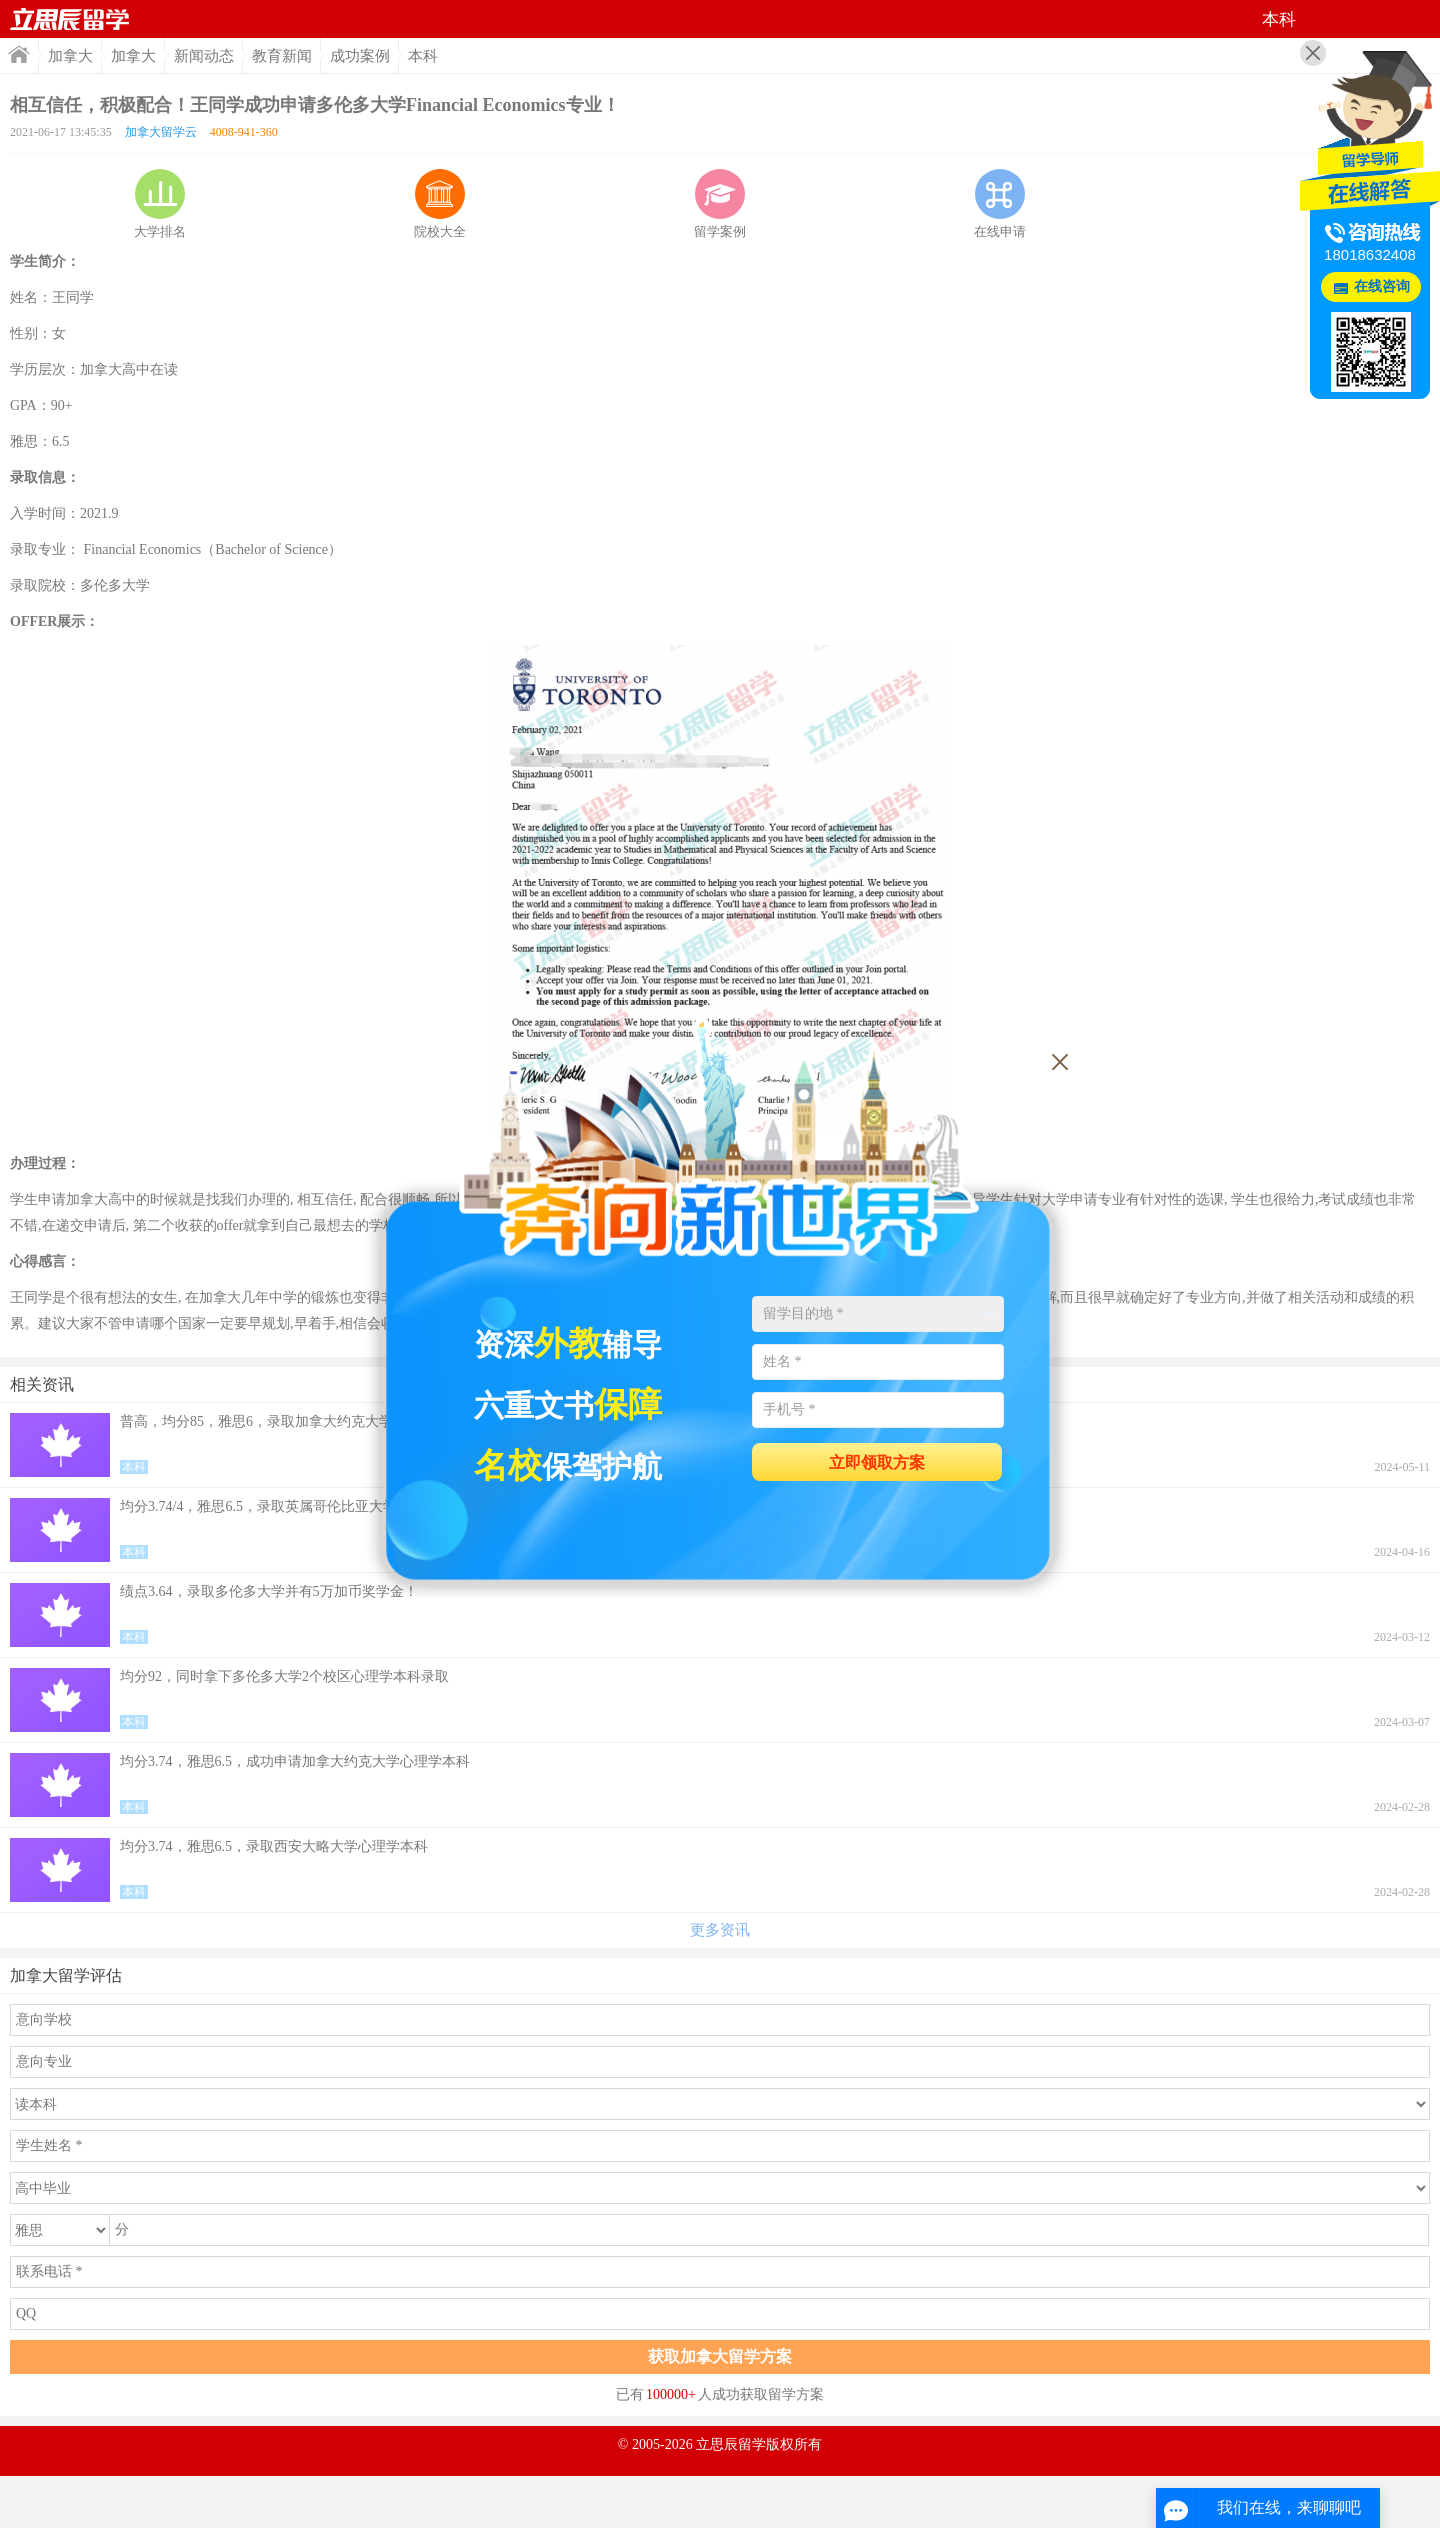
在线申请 (1000, 204)
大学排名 (160, 204)
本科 (423, 56)
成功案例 (360, 56)
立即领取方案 (877, 1462)
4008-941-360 (244, 132)
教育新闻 (282, 56)
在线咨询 (1382, 286)
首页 (70, 19)
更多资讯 (720, 1930)
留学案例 (720, 204)
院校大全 (440, 204)
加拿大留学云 (161, 132)
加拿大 (70, 56)
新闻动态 (204, 56)
